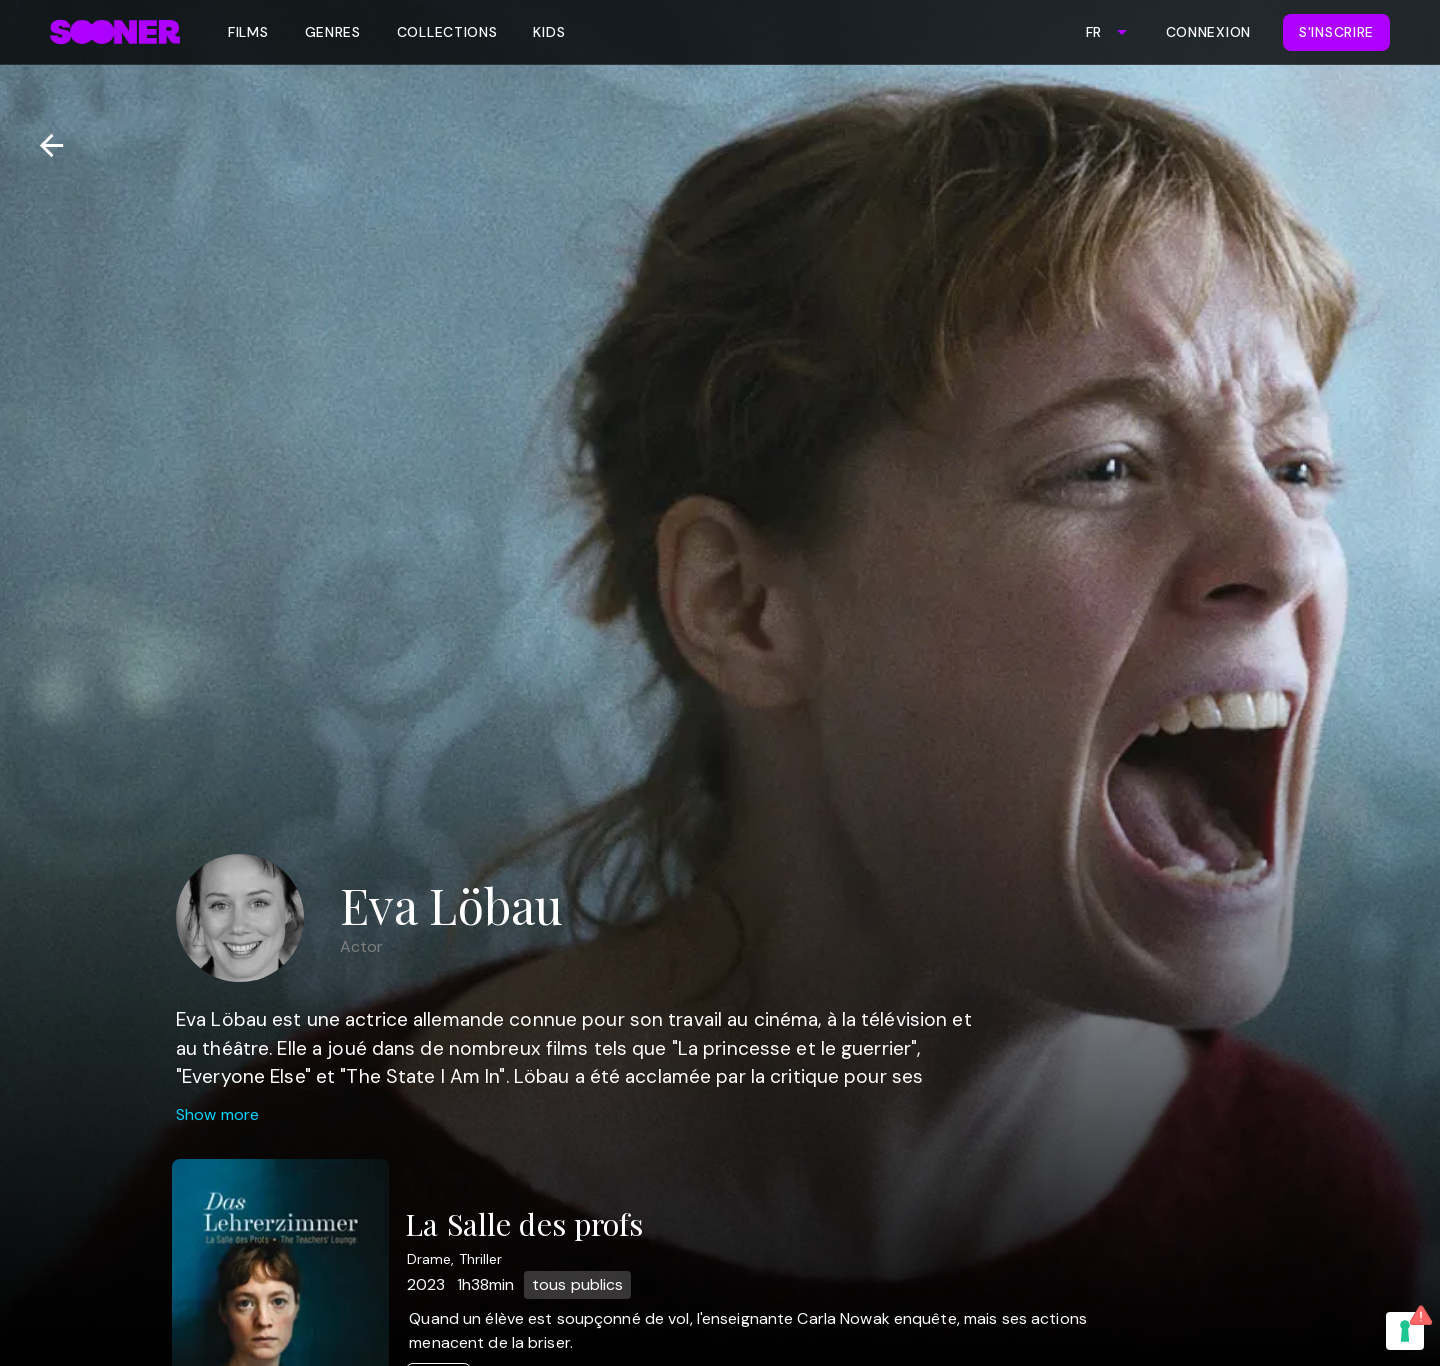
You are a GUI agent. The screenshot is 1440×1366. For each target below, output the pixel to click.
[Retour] (43, 145)
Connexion (1208, 32)
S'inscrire (1336, 32)
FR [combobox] (1093, 32)
